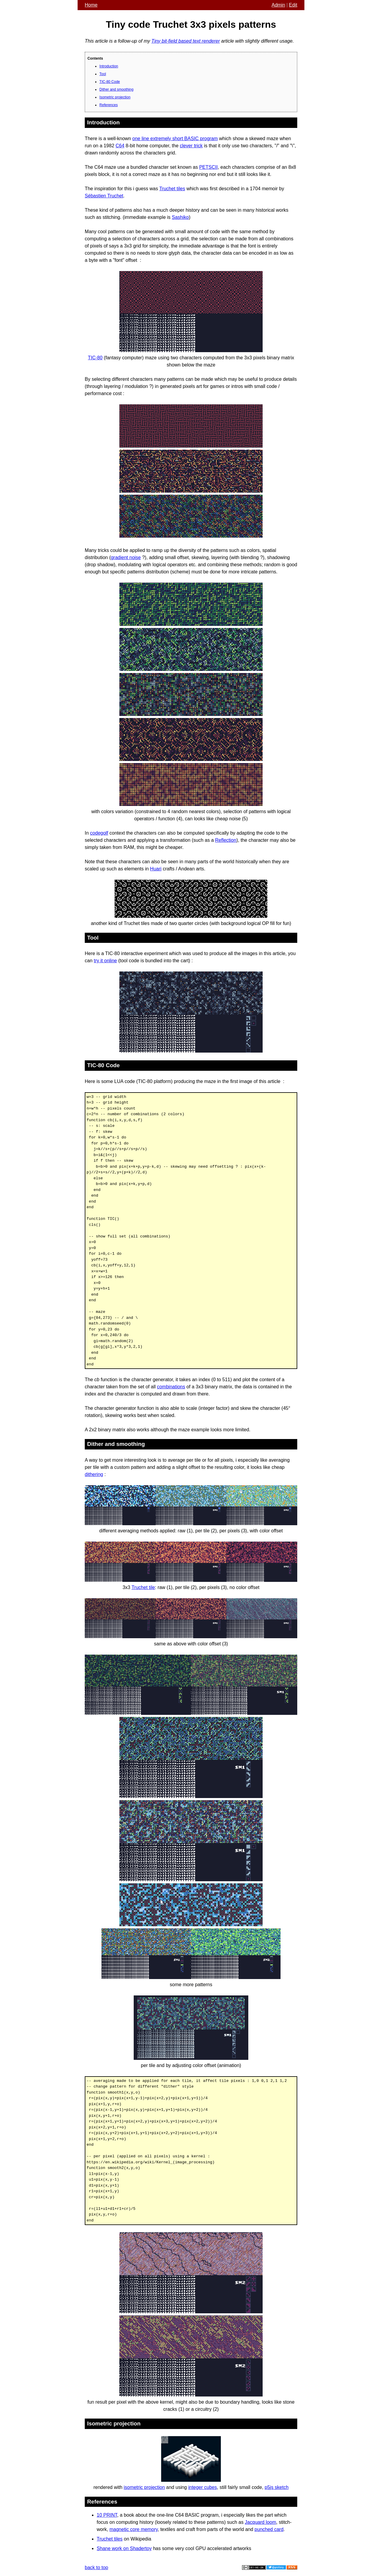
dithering (94, 1474)
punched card (269, 2529)
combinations (171, 1386)
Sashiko (180, 217)
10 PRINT (107, 2515)
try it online (105, 960)
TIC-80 (95, 357)
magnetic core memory (134, 2529)
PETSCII (208, 167)
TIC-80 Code (109, 82)
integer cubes (202, 2487)
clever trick (191, 145)
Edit (293, 4)
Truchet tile (143, 1587)
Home (91, 4)
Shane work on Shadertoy (124, 2548)
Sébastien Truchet (104, 195)
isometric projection (144, 2487)
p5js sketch (277, 2487)
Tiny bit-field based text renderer (185, 41)
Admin (278, 4)
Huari (155, 868)
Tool (102, 74)
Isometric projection (114, 97)
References (108, 105)
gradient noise (126, 557)
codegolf (99, 833)
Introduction (108, 66)
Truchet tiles (172, 188)
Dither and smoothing (116, 89)
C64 (119, 145)
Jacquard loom (260, 2522)
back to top (96, 2567)
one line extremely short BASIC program (175, 138)
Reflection (225, 840)
